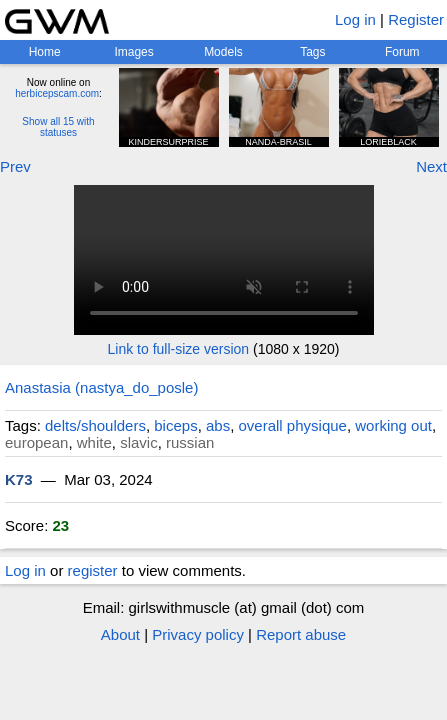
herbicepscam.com (57, 93)
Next (431, 166)
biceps (175, 425)
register (93, 570)
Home (45, 52)
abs (218, 425)
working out (393, 425)
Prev (15, 166)
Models (223, 52)
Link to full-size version (179, 349)
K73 (19, 479)
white (94, 442)
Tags (312, 52)
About (120, 634)
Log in (355, 19)
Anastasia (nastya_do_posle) (101, 387)
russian (190, 442)
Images (133, 52)
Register (416, 19)
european (36, 442)
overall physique (293, 425)
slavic (139, 442)
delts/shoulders (95, 425)
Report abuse (301, 634)
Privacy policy (198, 634)
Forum (402, 52)
